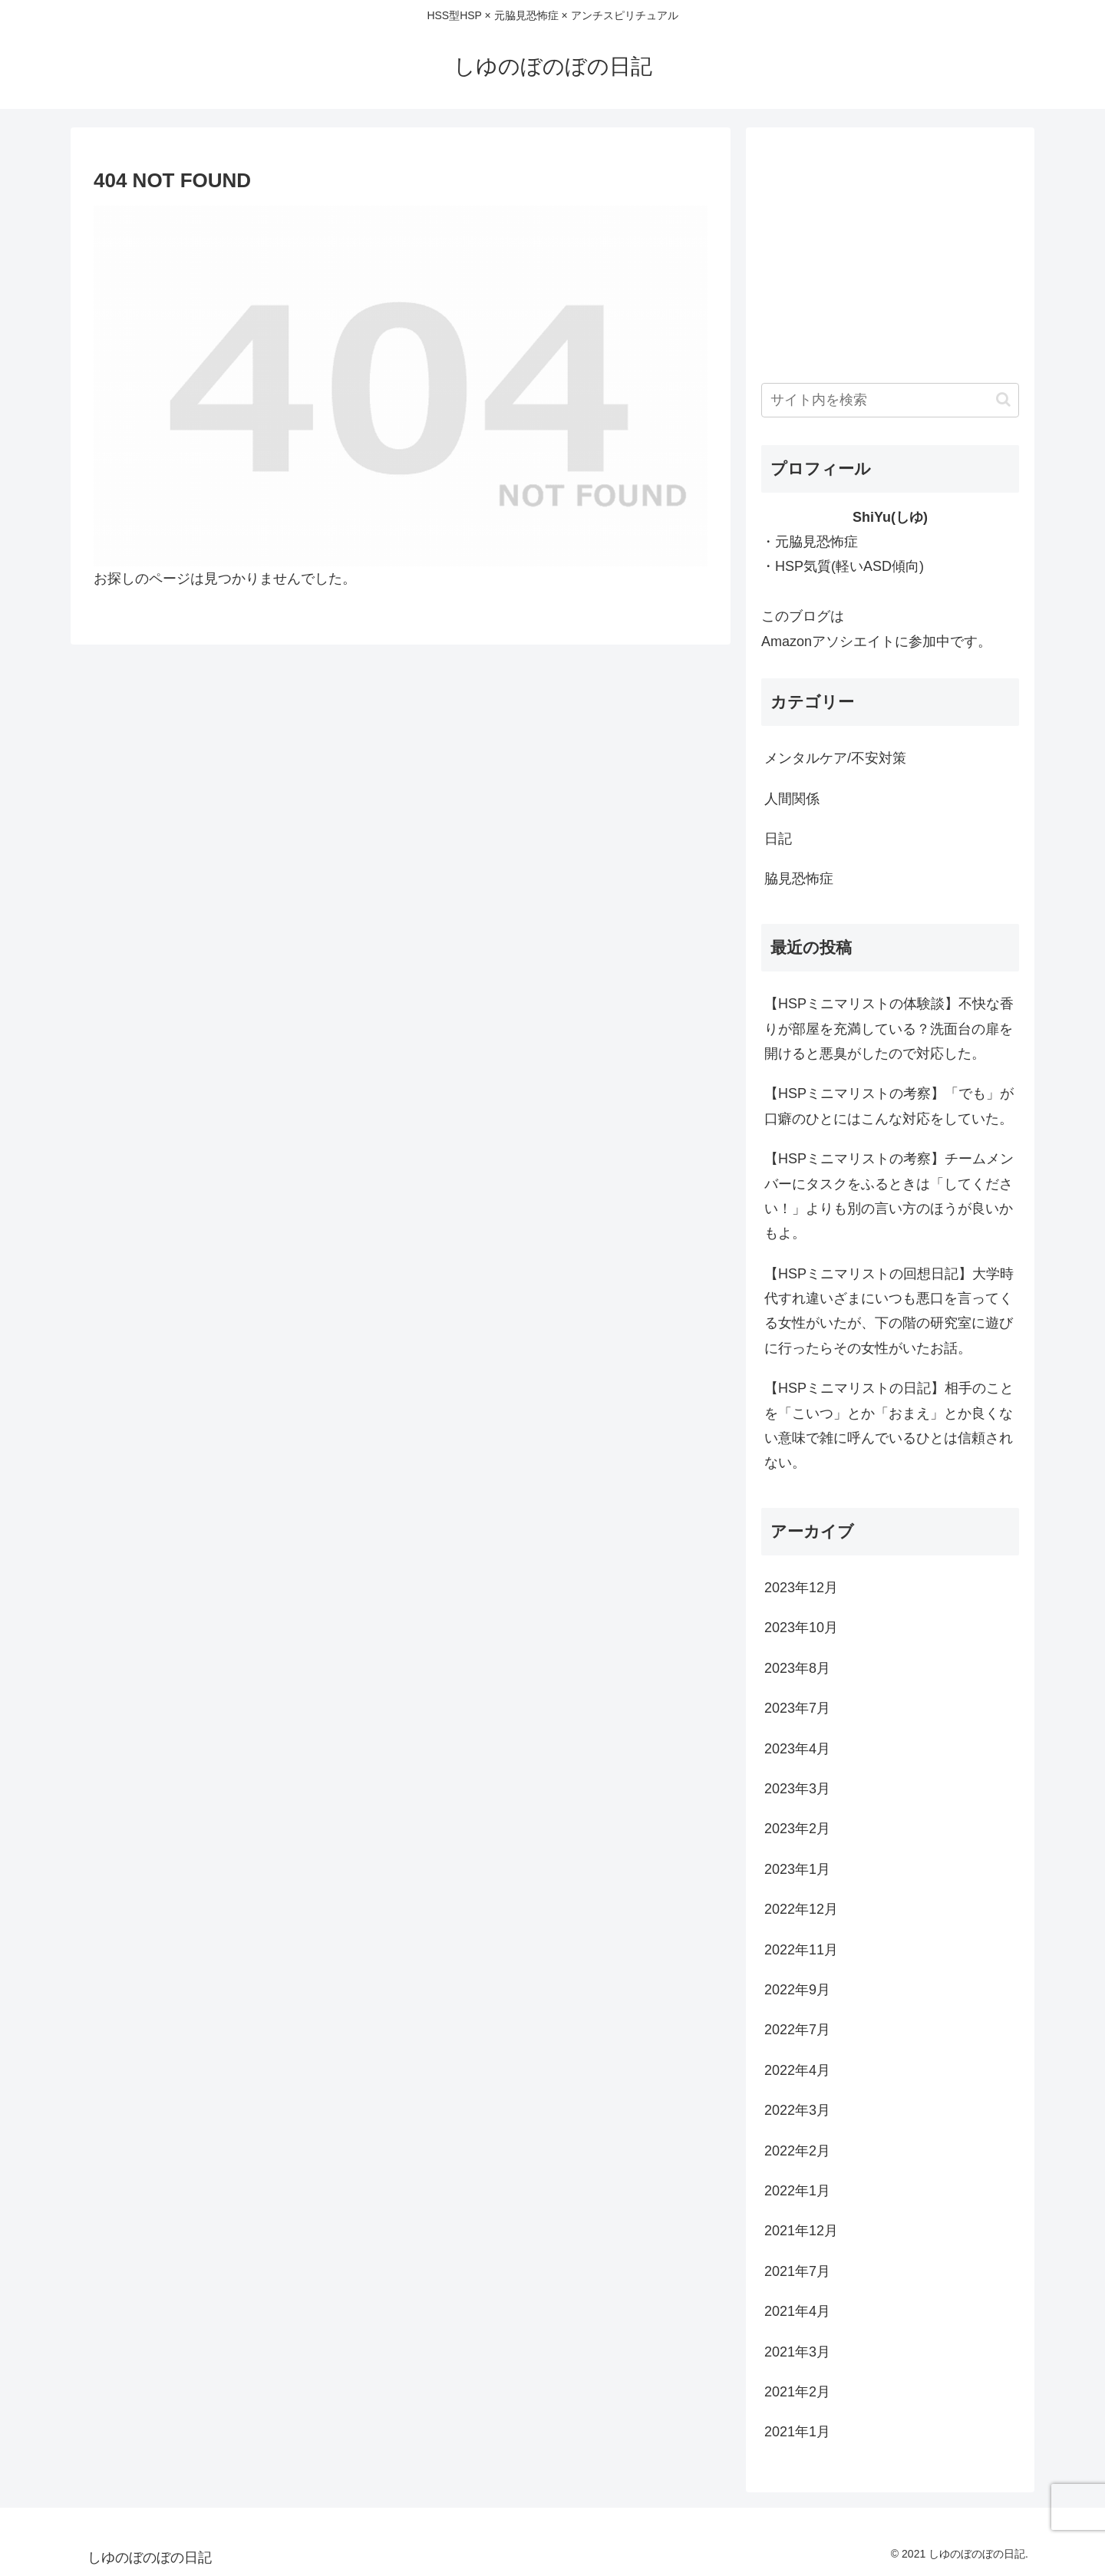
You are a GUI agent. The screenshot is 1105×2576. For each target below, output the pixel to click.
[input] (890, 400)
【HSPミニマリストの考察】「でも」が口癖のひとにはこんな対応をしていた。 (889, 1106)
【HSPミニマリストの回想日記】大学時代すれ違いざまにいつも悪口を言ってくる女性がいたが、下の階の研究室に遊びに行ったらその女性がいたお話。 (889, 1311)
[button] (1003, 399)
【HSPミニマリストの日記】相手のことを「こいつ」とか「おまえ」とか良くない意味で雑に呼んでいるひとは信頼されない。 (889, 1425)
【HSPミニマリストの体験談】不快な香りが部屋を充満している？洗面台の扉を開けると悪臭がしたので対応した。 (889, 1028)
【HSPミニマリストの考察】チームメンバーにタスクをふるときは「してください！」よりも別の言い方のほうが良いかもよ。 (889, 1196)
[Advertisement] (890, 250)
